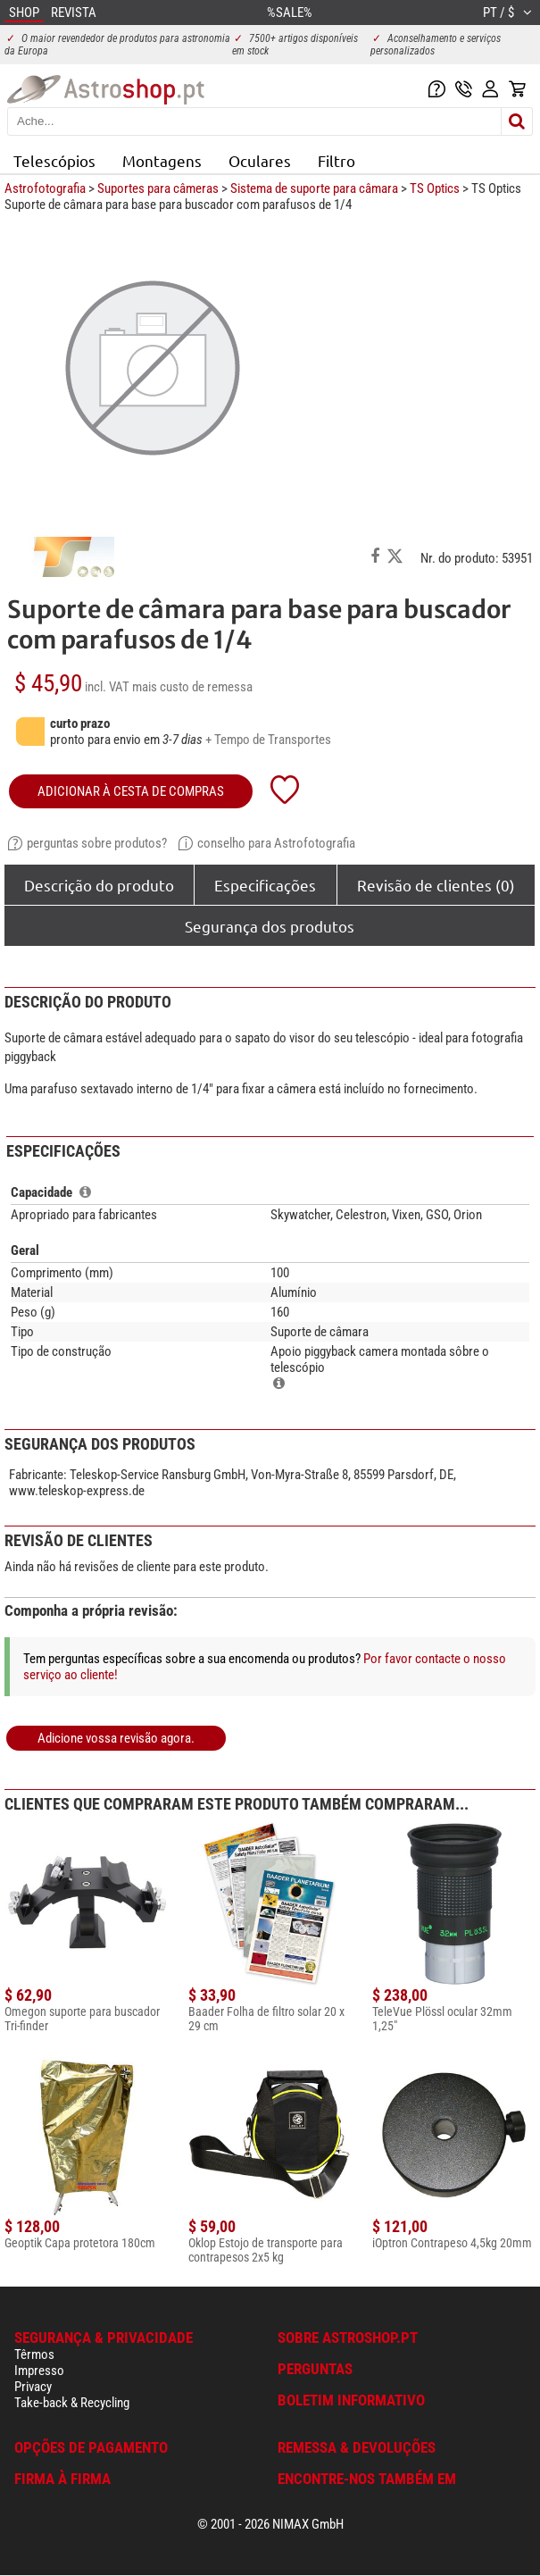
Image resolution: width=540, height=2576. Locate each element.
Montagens (162, 160)
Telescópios (54, 160)
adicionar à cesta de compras (130, 791)
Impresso (39, 2371)
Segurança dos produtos (269, 925)
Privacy (33, 2387)
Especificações (265, 884)
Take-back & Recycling (71, 2403)
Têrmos (34, 2354)
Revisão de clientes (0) (436, 884)
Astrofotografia (45, 188)
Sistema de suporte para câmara (314, 188)
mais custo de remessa (192, 687)
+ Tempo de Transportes (268, 740)
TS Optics (435, 188)
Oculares (259, 160)
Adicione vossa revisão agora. (116, 1738)
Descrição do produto (99, 884)
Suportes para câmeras (158, 188)
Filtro (336, 160)
